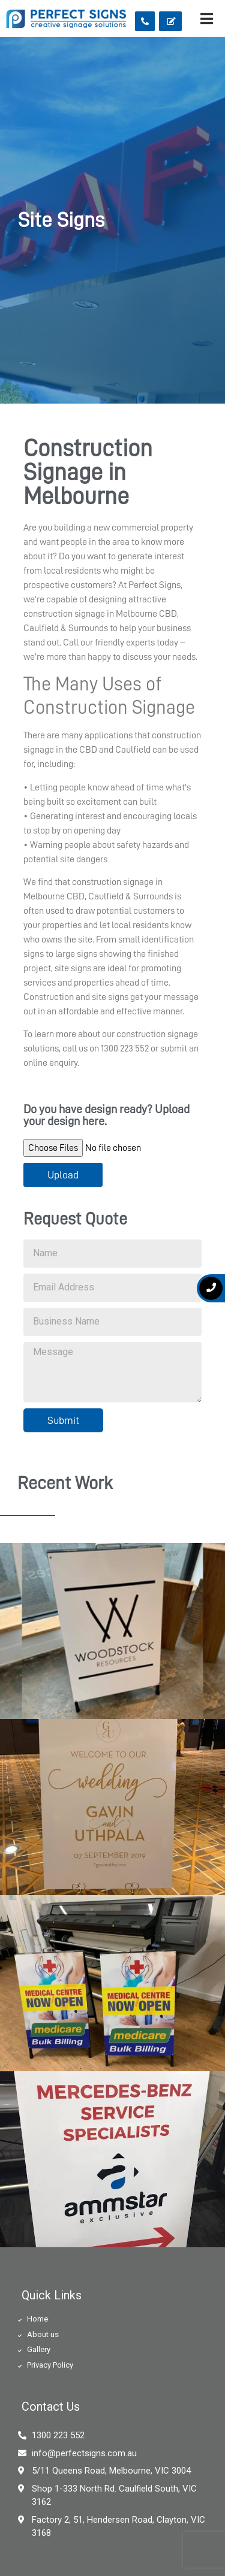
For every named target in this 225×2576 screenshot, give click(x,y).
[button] (145, 21)
